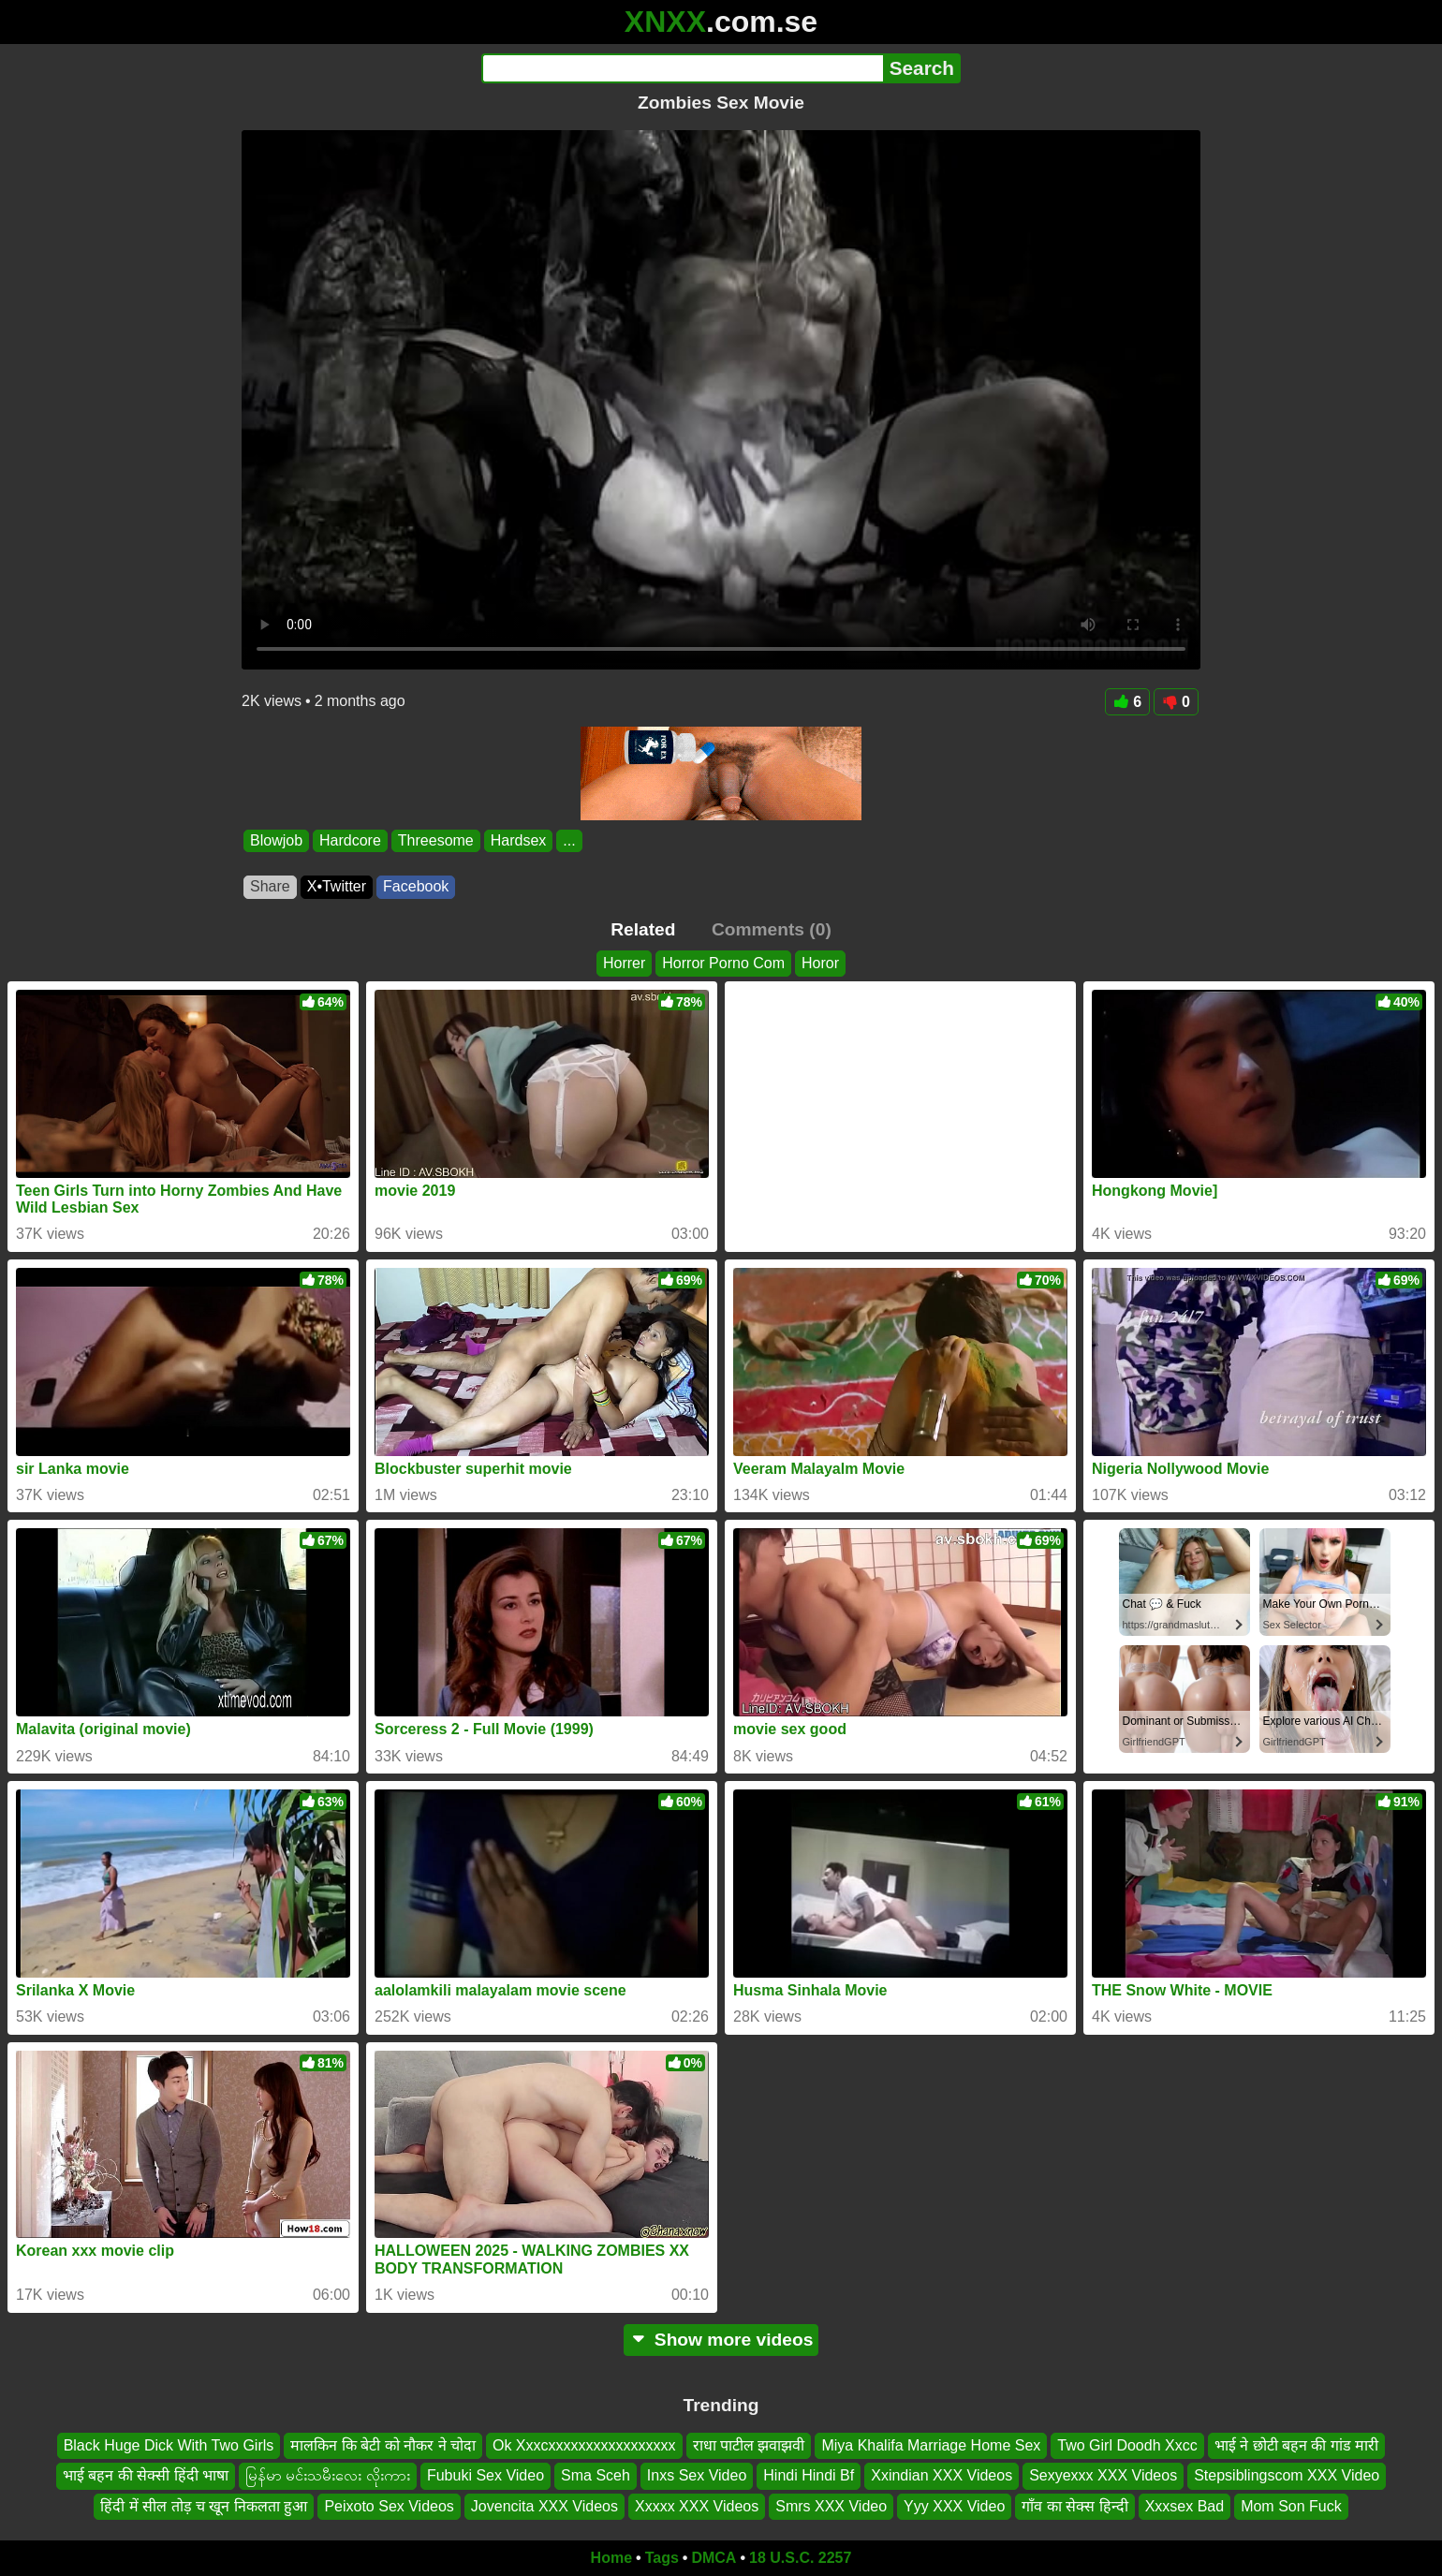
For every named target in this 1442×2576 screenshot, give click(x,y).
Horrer (624, 963)
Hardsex (519, 840)
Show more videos (721, 2339)
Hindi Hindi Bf (808, 2475)
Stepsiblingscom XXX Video (1286, 2475)
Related (643, 929)
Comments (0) (771, 929)
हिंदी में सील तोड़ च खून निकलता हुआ (203, 2505)
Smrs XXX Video (831, 2505)
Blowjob (276, 840)
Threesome (436, 840)
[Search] (682, 68)
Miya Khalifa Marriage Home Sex (930, 2445)
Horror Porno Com (723, 963)
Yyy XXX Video (954, 2505)
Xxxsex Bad (1184, 2505)
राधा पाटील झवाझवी (749, 2445)
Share (270, 886)
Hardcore (350, 840)
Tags (662, 2558)
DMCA (713, 2558)
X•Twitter (336, 886)
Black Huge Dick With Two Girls (169, 2445)
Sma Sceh (595, 2475)
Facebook (416, 886)
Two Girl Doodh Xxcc (1127, 2445)
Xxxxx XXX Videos (696, 2505)
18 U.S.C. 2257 (800, 2558)
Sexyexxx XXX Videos (1103, 2475)
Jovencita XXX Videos (544, 2505)
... (569, 840)
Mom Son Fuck (1291, 2505)
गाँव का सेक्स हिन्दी (1074, 2505)
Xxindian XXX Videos (941, 2475)
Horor (820, 963)
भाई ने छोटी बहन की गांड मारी (1296, 2445)
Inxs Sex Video (696, 2475)
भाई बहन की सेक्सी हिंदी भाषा (145, 2475)
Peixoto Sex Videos (388, 2505)
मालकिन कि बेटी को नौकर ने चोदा (383, 2445)
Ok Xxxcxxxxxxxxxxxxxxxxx (584, 2445)
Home (611, 2558)
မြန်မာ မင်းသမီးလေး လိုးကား (327, 2475)
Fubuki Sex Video (485, 2475)
